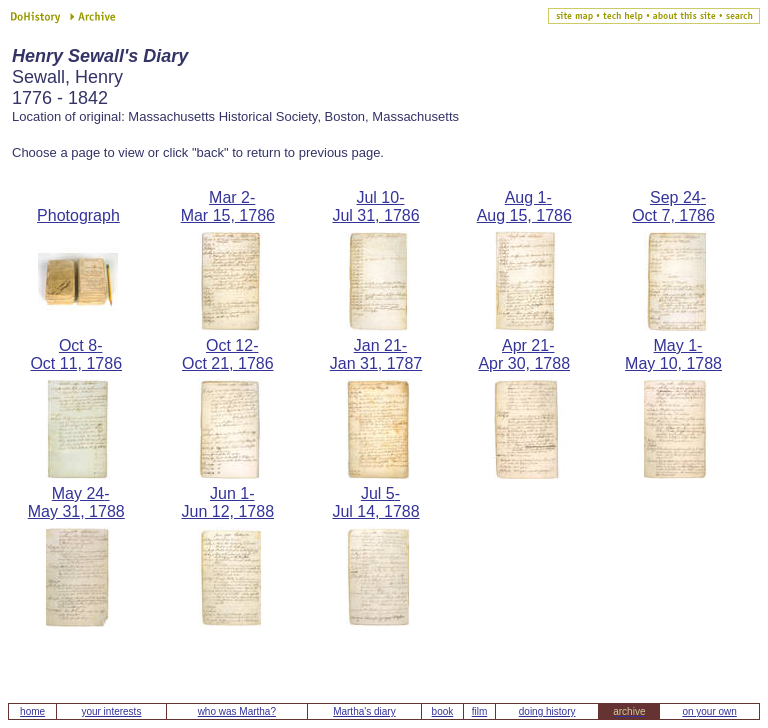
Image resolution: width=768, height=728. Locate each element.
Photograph (78, 215)
